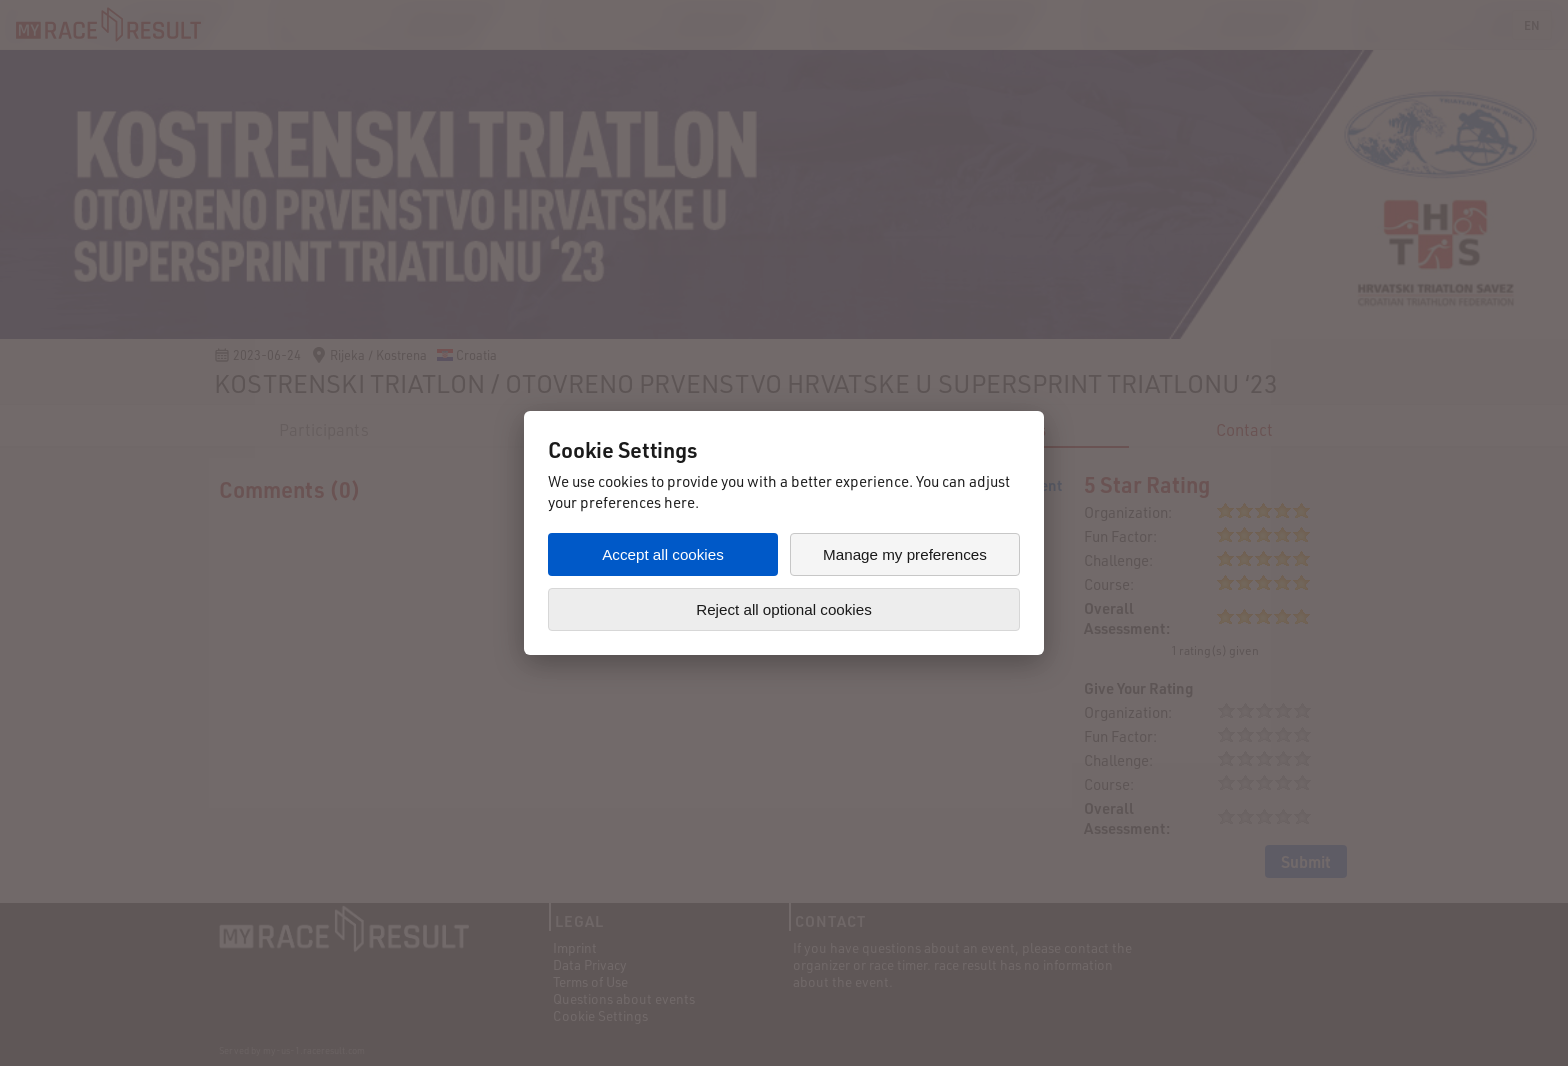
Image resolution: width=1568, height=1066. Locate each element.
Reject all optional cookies (784, 609)
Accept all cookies (663, 554)
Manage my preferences (905, 554)
